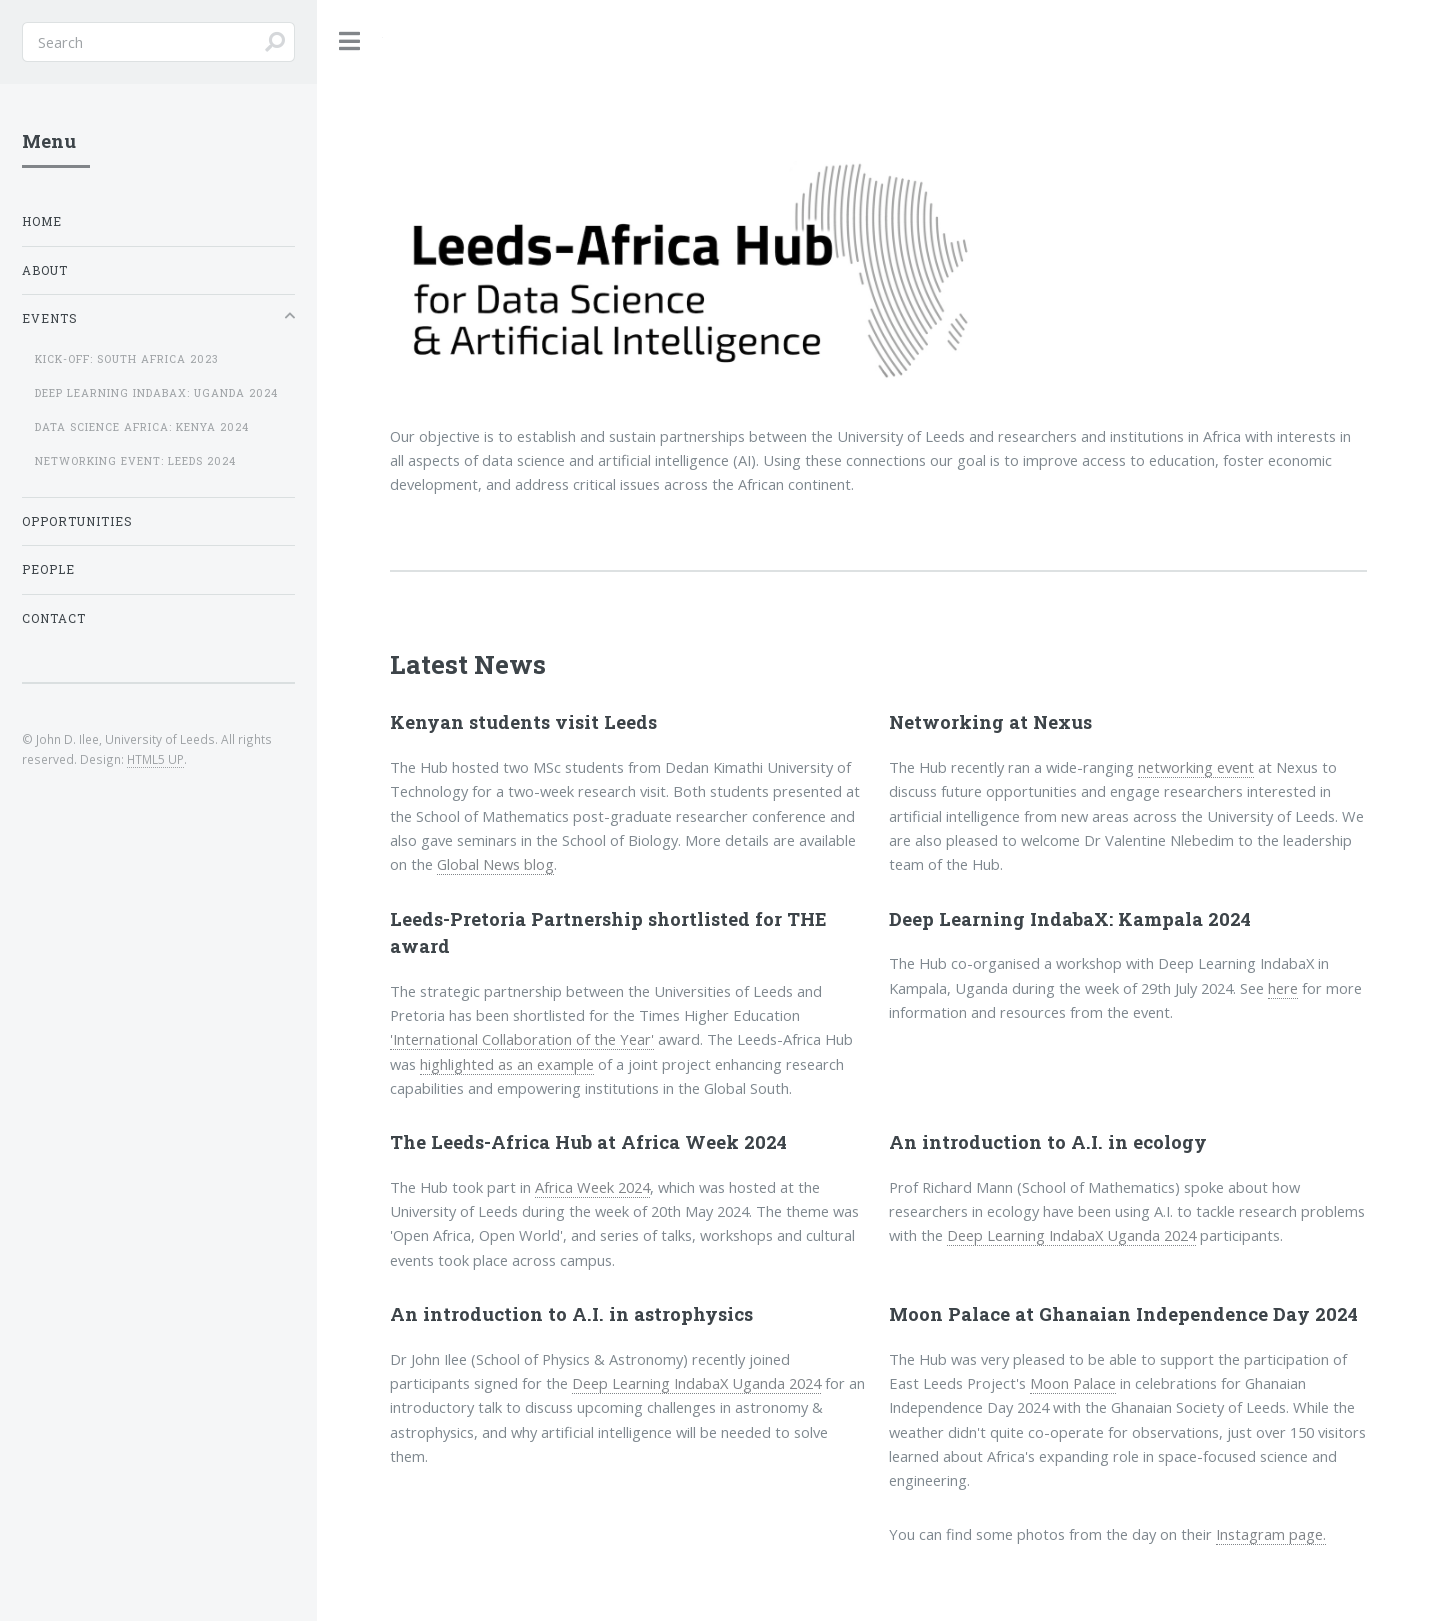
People (48, 569)
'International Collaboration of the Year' (522, 1039)
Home (42, 221)
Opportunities (77, 521)
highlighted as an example (507, 1064)
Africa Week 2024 (592, 1187)
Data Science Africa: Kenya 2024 (142, 427)
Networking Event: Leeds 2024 (135, 461)
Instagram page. (1271, 1534)
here (1283, 988)
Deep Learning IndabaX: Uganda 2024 (156, 393)
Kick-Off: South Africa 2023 (127, 359)
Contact (54, 618)
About (45, 270)
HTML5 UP (155, 759)
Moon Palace (1073, 1383)
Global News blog (495, 864)
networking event (1196, 767)
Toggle (350, 41)
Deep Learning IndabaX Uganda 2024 (1071, 1235)
